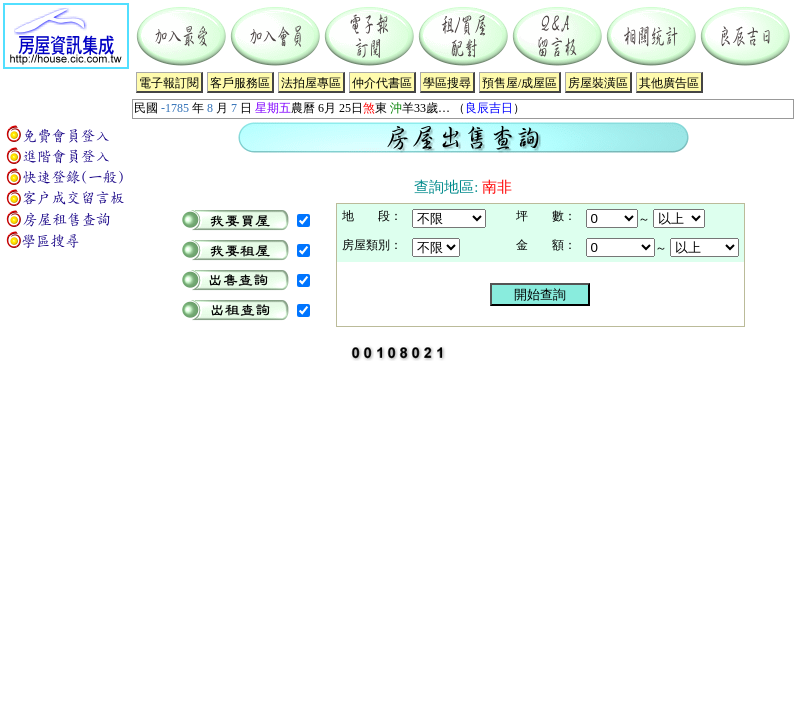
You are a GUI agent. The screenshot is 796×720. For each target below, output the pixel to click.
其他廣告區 (669, 83)
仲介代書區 (382, 83)
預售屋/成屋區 (519, 83)
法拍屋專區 (311, 83)
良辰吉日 (489, 108)
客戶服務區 (240, 83)
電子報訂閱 (169, 83)
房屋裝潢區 (598, 83)
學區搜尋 (447, 83)
